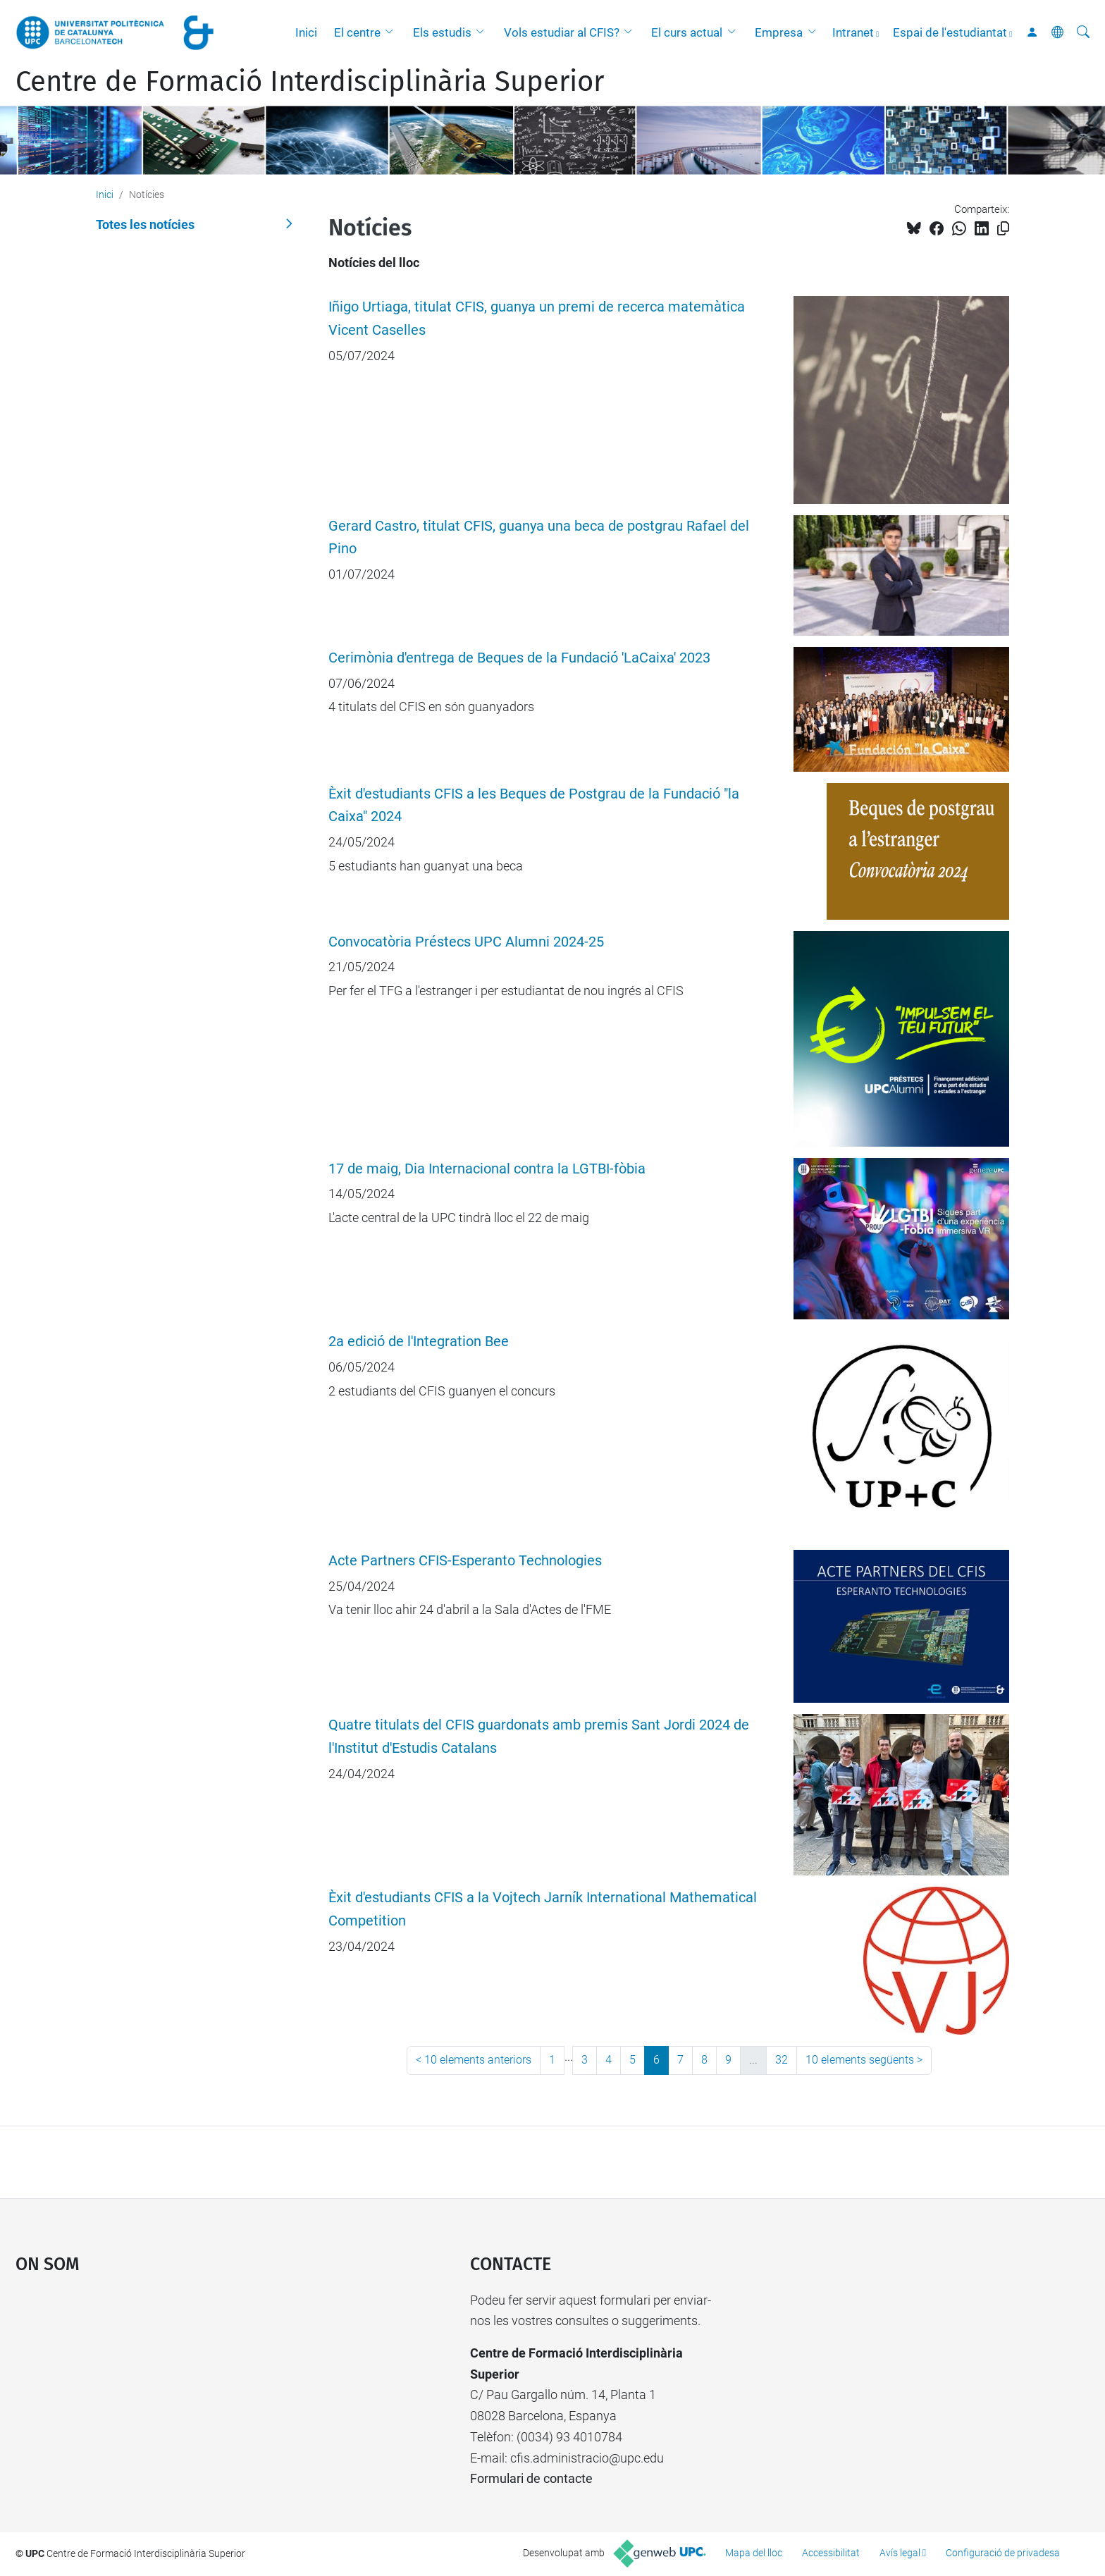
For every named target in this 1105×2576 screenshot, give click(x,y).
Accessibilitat (831, 2552)
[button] (392, 32)
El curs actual (686, 32)
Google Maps (189, 2395)
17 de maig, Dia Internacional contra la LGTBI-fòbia (487, 1169)
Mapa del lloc (753, 2552)
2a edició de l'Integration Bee (418, 1341)
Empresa (779, 32)
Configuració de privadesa (1003, 2552)
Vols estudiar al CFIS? (561, 32)
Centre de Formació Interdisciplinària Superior (310, 82)
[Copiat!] (1003, 229)
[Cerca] (1083, 32)
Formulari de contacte (531, 2478)
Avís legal (899, 2552)
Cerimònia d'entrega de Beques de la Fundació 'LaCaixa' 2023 (519, 658)
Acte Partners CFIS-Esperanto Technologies (465, 1561)
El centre (357, 32)
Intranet (853, 32)
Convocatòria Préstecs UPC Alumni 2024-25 (466, 942)
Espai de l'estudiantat (950, 32)
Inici (306, 32)
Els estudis (442, 32)
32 (781, 2059)
